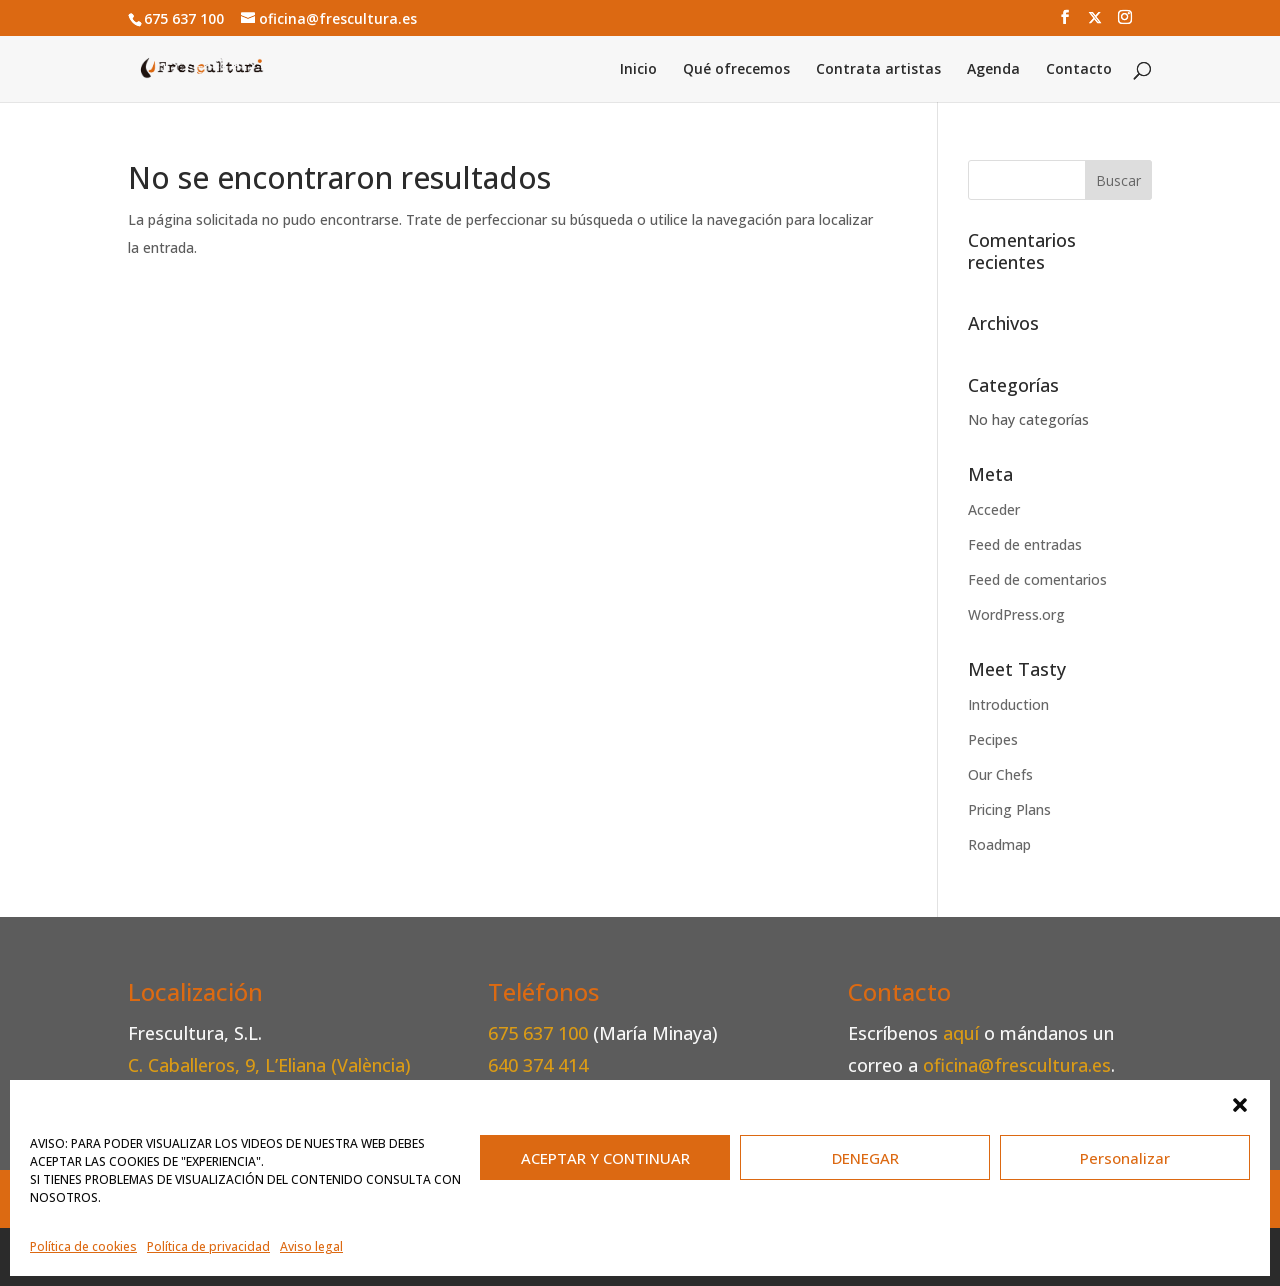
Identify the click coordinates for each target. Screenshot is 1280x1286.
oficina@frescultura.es (1017, 1065)
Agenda (993, 70)
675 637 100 (540, 1033)
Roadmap (999, 844)
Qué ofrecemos (736, 70)
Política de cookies (83, 1246)
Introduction (1008, 704)
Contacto (1079, 70)
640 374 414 (538, 1065)
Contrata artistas (878, 70)
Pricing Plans (1009, 809)
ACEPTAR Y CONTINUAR (605, 1158)
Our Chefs (1000, 774)
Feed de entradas (1025, 544)
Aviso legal (311, 1246)
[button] (1240, 1105)
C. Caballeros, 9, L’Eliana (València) (269, 1065)
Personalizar (1125, 1158)
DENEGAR (865, 1158)
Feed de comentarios (1037, 579)
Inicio (638, 70)
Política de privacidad (208, 1246)
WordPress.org (1016, 614)
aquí (961, 1033)
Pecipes (993, 739)
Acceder (994, 509)
